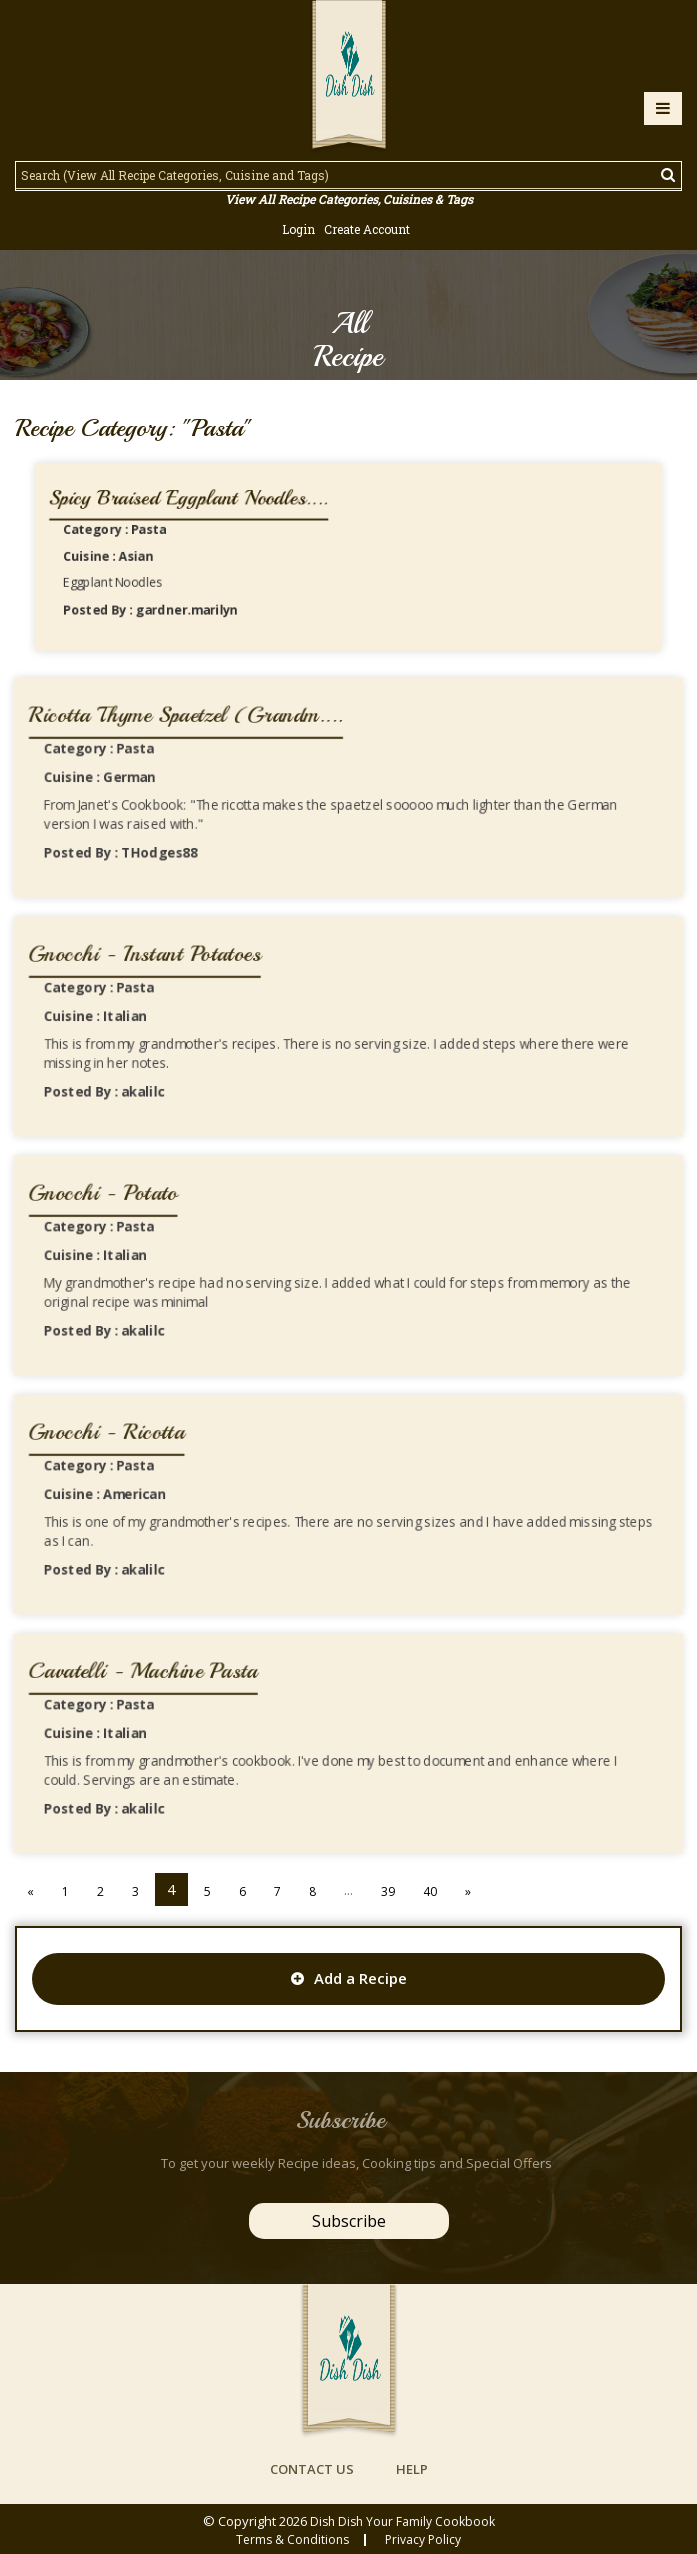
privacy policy (423, 2540)
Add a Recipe (349, 1978)
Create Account (367, 229)
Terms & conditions (292, 2540)
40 (430, 1891)
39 (388, 1891)
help (412, 2469)
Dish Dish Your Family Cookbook (402, 2521)
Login (298, 229)
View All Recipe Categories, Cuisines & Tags (349, 199)
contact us (312, 2469)
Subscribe (349, 2221)
